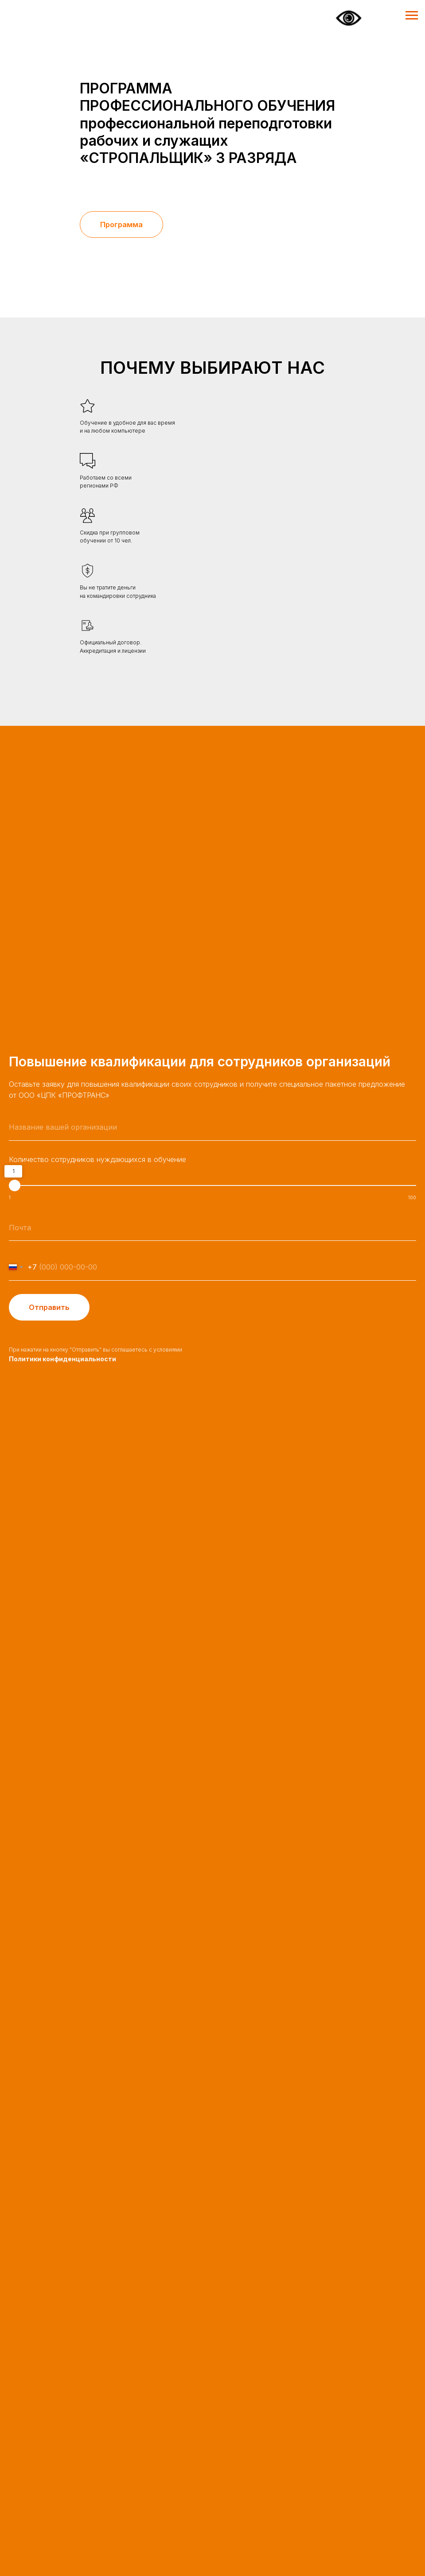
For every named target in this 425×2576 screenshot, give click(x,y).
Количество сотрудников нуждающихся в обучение (97, 1159)
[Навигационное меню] (412, 15)
